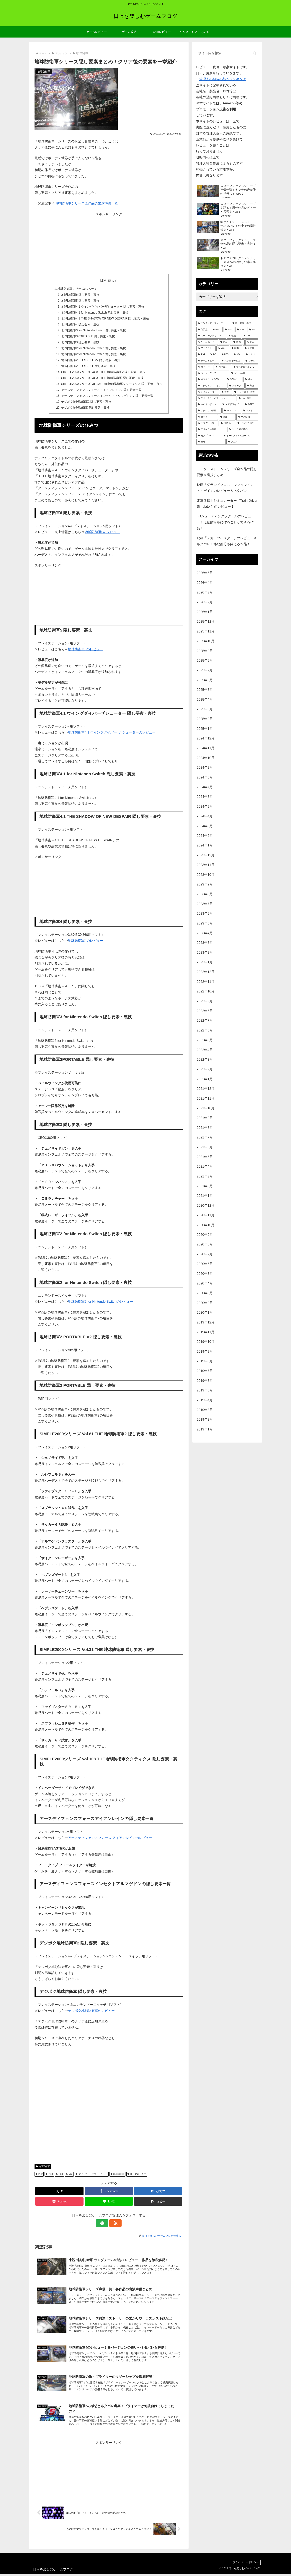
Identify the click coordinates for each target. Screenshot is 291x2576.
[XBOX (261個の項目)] (250, 336)
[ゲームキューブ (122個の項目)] (207, 361)
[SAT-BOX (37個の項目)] (247, 398)
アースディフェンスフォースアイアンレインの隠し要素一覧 (101, 391)
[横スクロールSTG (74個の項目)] (245, 367)
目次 (103, 280)
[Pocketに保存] (59, 2203)
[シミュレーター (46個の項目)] (207, 392)
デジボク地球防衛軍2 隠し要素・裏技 (86, 403)
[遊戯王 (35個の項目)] (250, 404)
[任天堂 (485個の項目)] (203, 329)
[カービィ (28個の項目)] (207, 417)
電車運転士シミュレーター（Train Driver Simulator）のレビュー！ (227, 503)
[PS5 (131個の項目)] (225, 354)
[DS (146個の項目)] (214, 354)
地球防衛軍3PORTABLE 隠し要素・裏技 (88, 337)
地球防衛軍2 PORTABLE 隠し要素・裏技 (88, 367)
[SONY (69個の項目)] (234, 379)
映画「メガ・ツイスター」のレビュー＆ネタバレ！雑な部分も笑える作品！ (227, 541)
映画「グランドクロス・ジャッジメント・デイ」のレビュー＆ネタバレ (225, 488)
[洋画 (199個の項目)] (238, 342)
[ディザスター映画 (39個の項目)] (245, 392)
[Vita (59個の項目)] (250, 379)
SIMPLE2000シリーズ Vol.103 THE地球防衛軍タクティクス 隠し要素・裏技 (112, 385)
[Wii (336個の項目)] (253, 329)
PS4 (59, 2175)
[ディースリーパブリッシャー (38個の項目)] (216, 398)
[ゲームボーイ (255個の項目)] (207, 342)
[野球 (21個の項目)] (211, 442)
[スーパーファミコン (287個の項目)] (211, 336)
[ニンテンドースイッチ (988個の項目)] (213, 323)
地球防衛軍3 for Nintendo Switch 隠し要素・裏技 (93, 330)
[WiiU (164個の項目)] (222, 348)
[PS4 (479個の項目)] (217, 329)
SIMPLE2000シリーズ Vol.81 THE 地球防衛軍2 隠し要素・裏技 (103, 373)
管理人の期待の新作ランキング (222, 79)
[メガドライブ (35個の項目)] (231, 404)
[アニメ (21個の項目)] (242, 442)
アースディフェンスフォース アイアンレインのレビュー (110, 1839)
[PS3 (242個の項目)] (225, 342)
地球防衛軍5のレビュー (85, 651)
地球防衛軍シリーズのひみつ (76, 289)
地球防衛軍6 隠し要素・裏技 (80, 294)
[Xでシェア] (59, 2193)
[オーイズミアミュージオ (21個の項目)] (240, 436)
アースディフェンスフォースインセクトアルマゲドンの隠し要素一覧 (107, 397)
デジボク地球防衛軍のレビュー (91, 2012)
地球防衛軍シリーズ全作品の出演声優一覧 (86, 203)
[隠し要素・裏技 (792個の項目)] (244, 323)
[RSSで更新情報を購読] (113, 2224)
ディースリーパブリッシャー (91, 2175)
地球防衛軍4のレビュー (85, 942)
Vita (69, 2175)
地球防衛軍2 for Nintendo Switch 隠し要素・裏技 (93, 349)
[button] (158, 2203)
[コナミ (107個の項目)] (251, 361)
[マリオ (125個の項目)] (251, 354)
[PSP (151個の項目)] (202, 354)
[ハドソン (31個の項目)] (231, 410)
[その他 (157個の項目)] (250, 348)
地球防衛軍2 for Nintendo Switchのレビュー (100, 1303)
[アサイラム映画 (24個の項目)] (211, 429)
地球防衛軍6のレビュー (102, 533)
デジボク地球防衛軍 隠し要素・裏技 (85, 409)
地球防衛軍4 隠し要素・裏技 (80, 325)
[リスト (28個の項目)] (250, 410)
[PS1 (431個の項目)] (229, 329)
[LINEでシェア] (109, 2203)
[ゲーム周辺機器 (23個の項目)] (243, 429)
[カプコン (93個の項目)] (222, 367)
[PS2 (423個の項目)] (241, 329)
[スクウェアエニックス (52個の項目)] (211, 386)
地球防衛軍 (43, 2168)
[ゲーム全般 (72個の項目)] (244, 373)
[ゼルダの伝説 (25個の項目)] (247, 423)
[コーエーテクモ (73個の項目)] (212, 373)
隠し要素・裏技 (136, 2175)
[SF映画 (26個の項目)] (227, 423)
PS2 (39, 2175)
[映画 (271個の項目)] (234, 336)
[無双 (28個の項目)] (227, 417)
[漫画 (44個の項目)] (226, 392)
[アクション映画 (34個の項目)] (209, 410)
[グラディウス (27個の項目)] (207, 423)
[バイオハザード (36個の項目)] (208, 404)
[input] (227, 53)
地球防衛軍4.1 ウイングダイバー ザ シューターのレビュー (112, 734)
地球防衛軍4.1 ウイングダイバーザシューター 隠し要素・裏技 (102, 307)
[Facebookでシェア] (109, 2193)
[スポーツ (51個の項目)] (236, 386)
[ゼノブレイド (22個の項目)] (208, 436)
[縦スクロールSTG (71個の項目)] (210, 379)
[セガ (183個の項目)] (251, 342)
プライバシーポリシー (246, 2564)
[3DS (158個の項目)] (236, 348)
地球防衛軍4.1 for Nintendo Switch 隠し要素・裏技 (95, 312)
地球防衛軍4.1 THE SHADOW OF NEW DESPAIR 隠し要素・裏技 (105, 319)
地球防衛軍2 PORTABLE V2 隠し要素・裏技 (90, 361)
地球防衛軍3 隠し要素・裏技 (80, 343)
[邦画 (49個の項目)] (251, 386)
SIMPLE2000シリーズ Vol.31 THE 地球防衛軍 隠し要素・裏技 (102, 379)
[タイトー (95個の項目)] (204, 367)
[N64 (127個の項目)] (237, 354)
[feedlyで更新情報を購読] (104, 2224)
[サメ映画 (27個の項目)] (247, 417)
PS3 (49, 2175)
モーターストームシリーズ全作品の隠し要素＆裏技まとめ (227, 472)
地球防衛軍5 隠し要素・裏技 (80, 300)
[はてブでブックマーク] (158, 2193)
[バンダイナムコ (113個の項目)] (231, 361)
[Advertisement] (109, 243)
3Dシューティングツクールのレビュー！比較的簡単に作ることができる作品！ (225, 522)
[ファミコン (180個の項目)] (206, 348)
